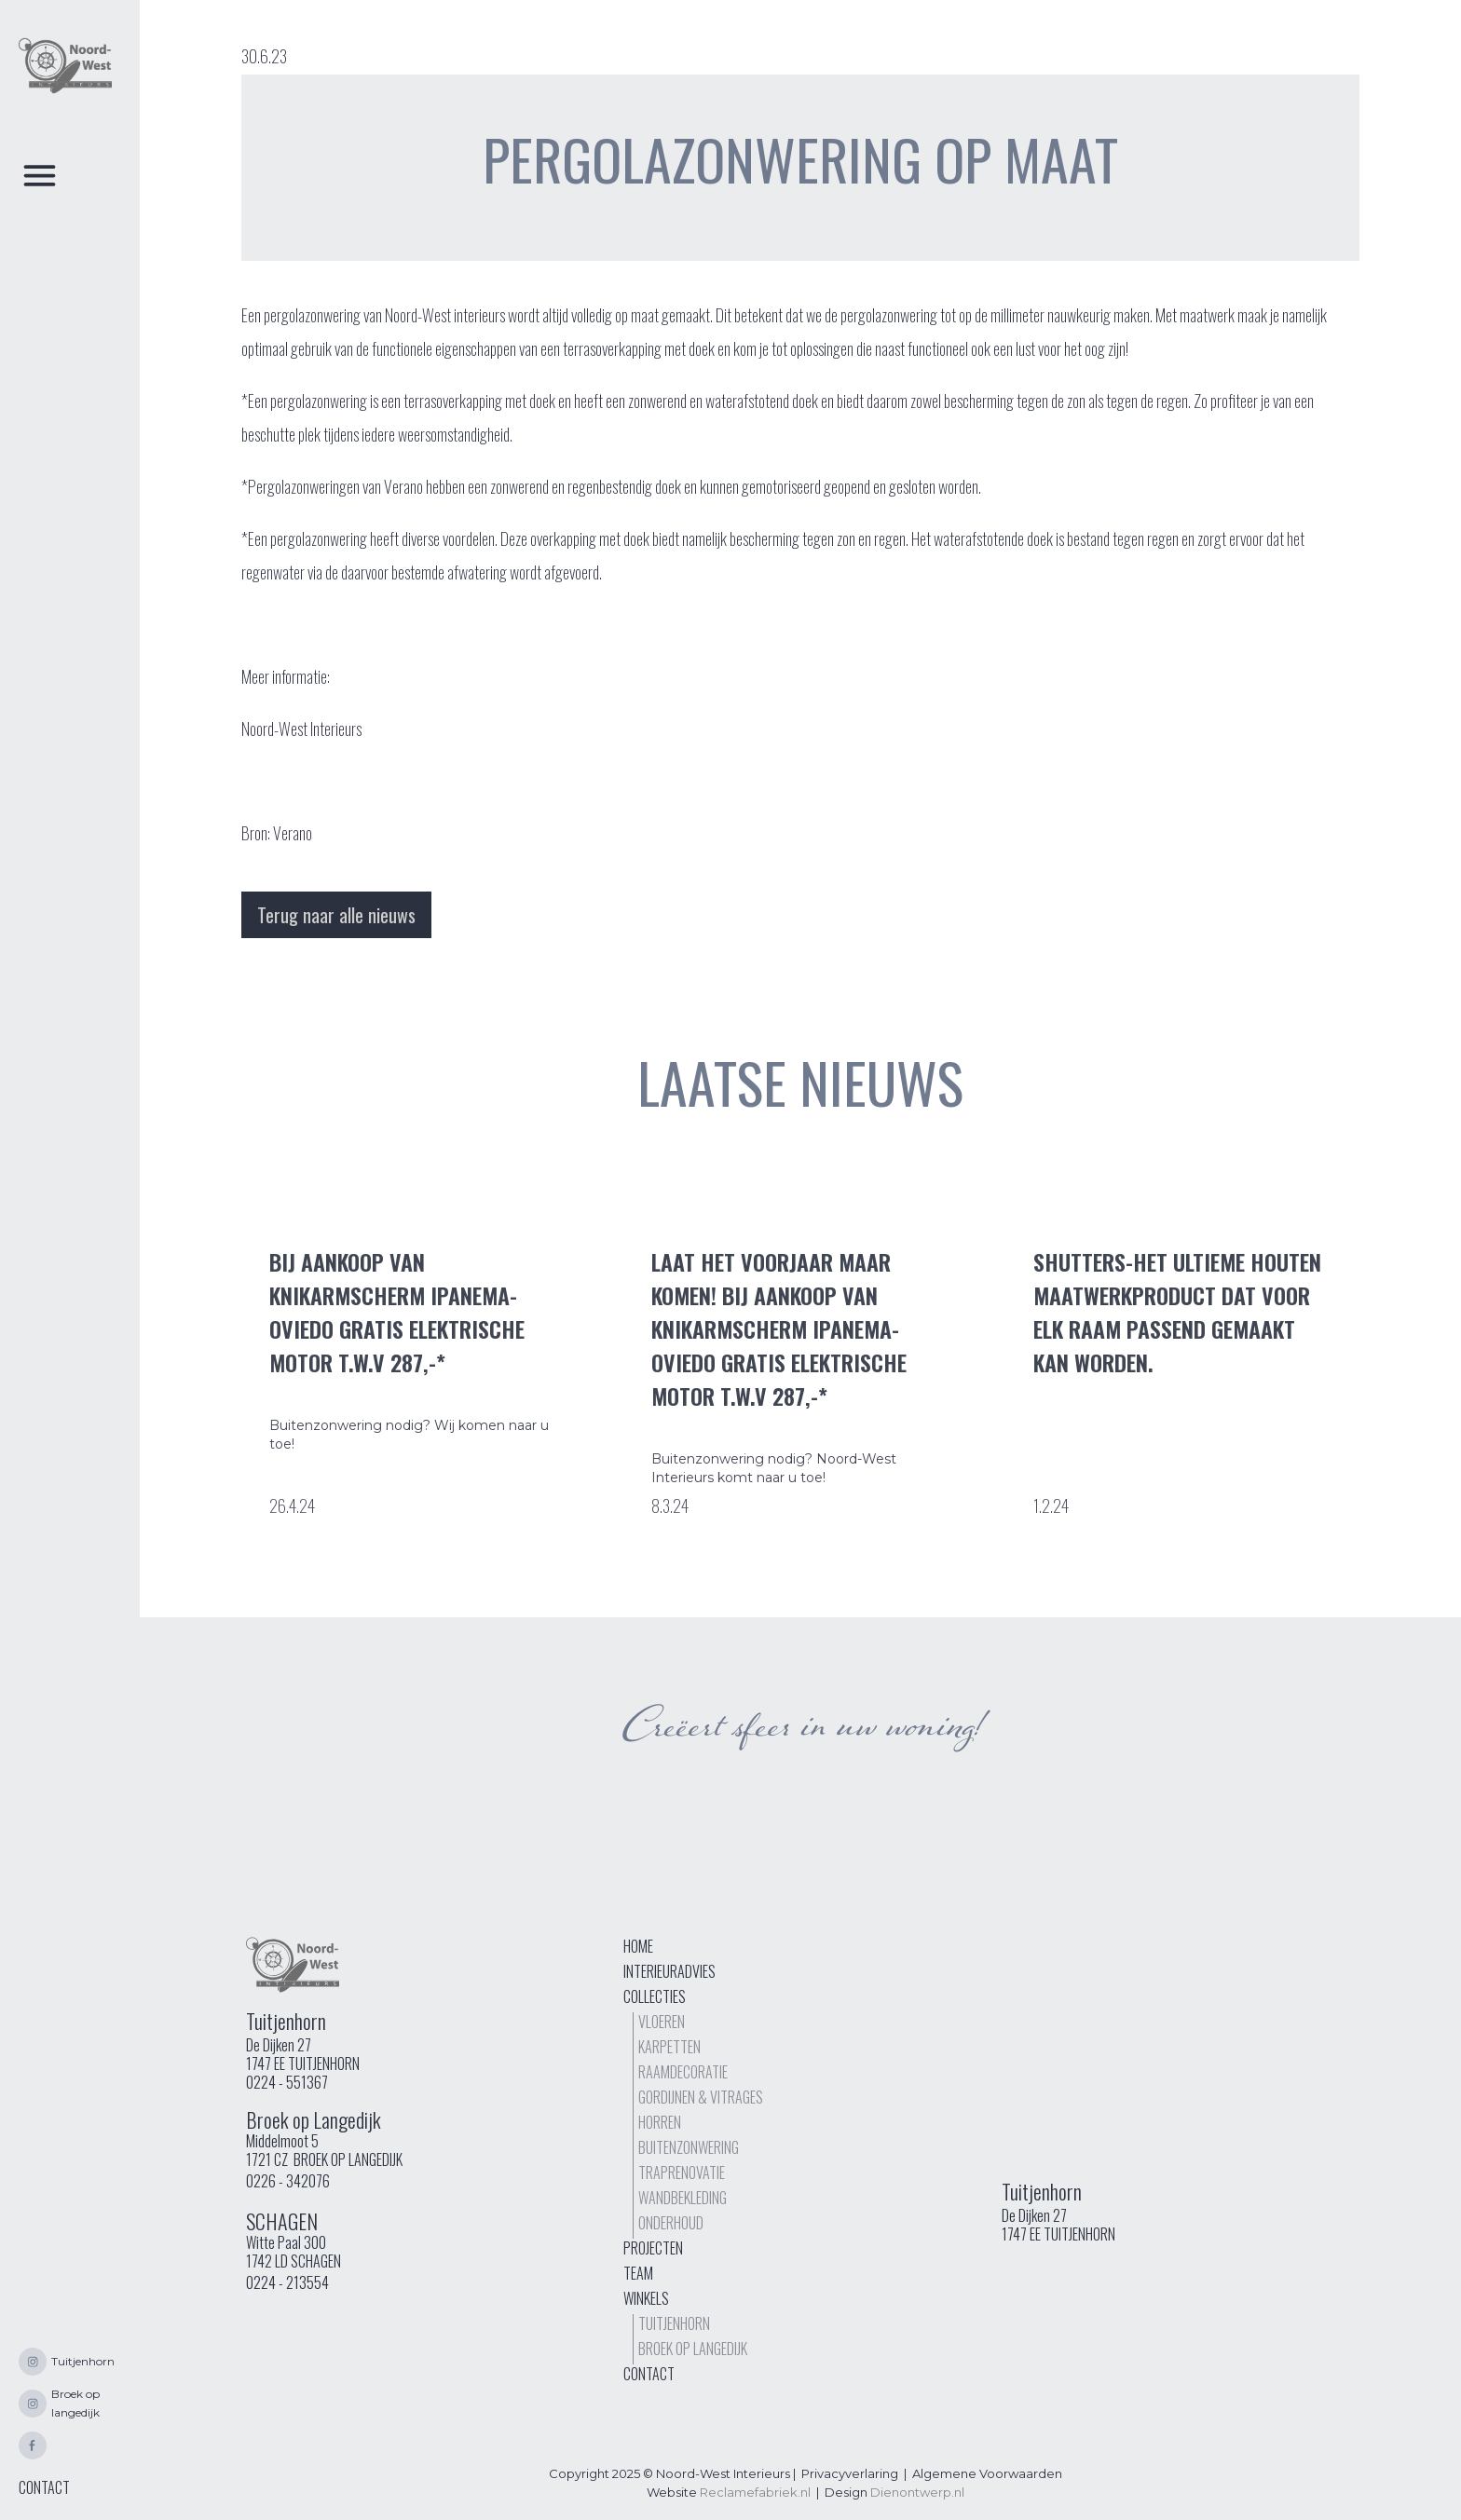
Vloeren (661, 2021)
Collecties (654, 1996)
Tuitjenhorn (674, 2323)
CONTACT (44, 2487)
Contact (649, 2373)
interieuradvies (669, 1971)
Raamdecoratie (683, 2072)
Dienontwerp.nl (917, 2492)
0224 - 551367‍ (287, 2082)
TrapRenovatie (681, 2172)
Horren (659, 2122)
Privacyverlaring (849, 2473)
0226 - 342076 (288, 2181)
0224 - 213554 (287, 2282)
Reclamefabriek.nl (755, 2492)
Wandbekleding (682, 2197)
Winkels (646, 2298)
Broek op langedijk (692, 2348)
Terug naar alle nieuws (336, 915)
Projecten (653, 2248)
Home (638, 1946)
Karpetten (669, 2046)
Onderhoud (670, 2223)
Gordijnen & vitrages (700, 2097)
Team (638, 2273)
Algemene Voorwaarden (987, 2473)
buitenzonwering (688, 2147)
